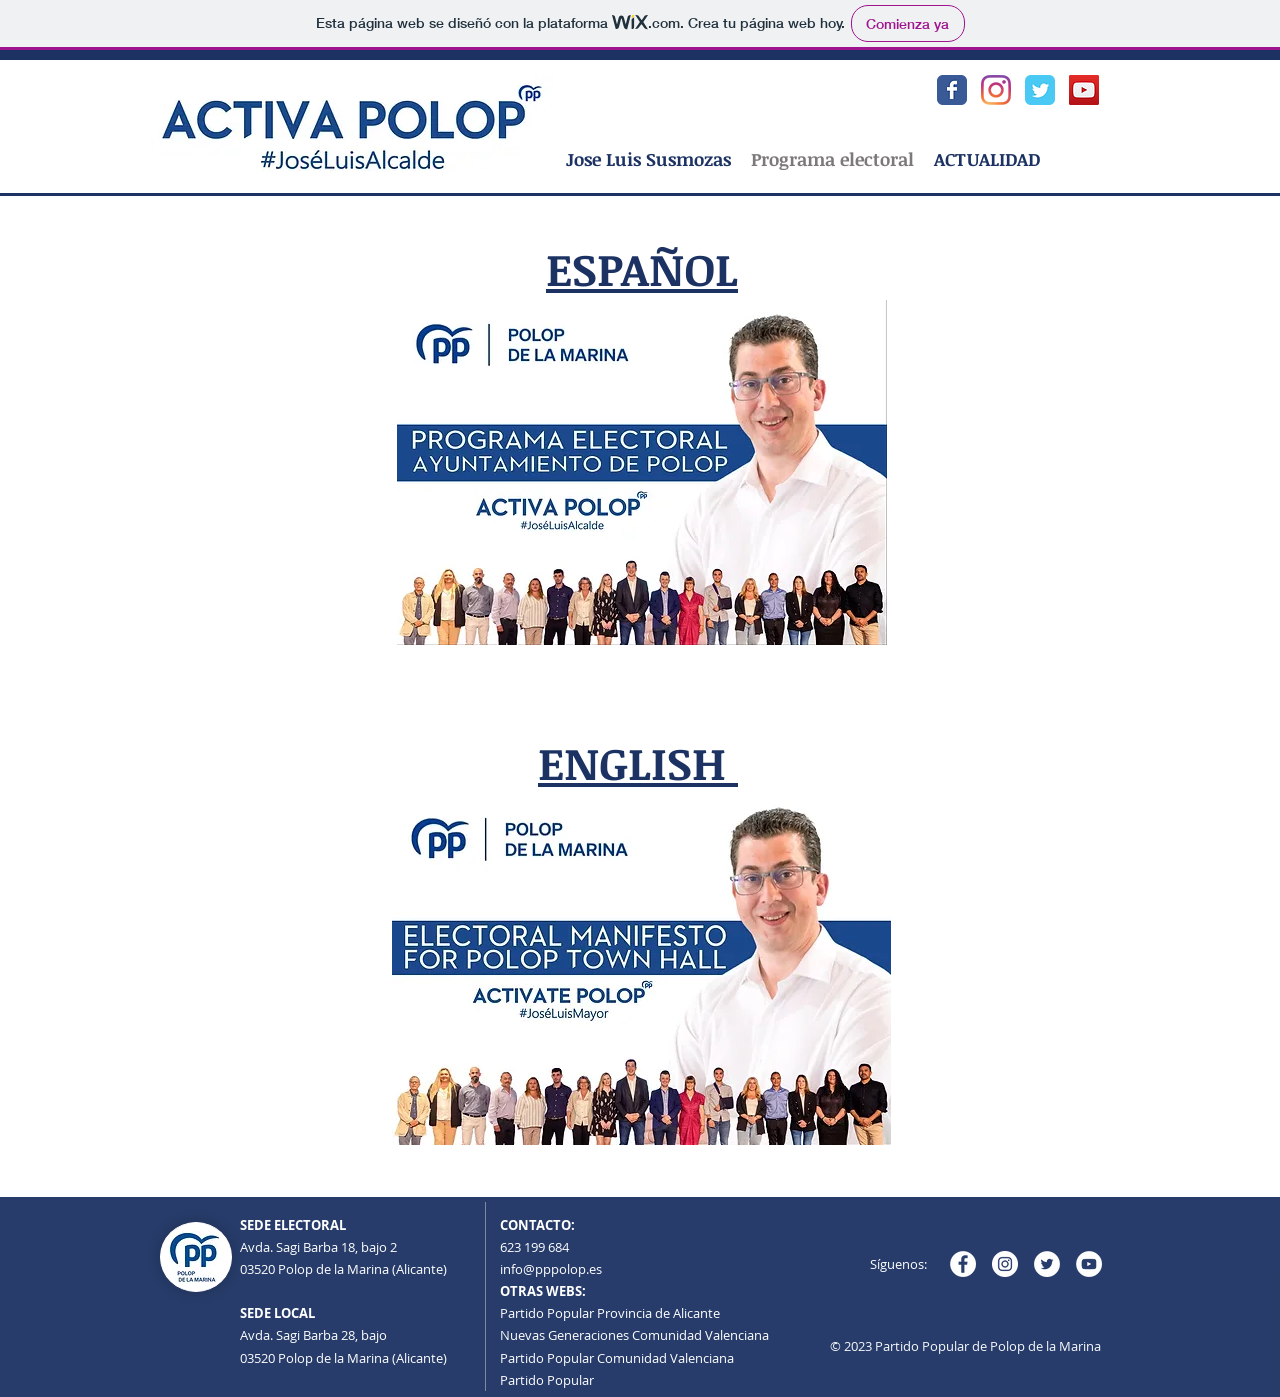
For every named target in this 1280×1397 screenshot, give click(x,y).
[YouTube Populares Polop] (1084, 90)
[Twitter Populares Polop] (1040, 90)
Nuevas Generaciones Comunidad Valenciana (634, 1335)
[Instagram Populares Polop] (996, 90)
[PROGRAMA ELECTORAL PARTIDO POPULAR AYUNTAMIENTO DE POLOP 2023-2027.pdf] (642, 475)
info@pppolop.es (551, 1269)
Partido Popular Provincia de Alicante (610, 1313)
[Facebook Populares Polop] (952, 90)
